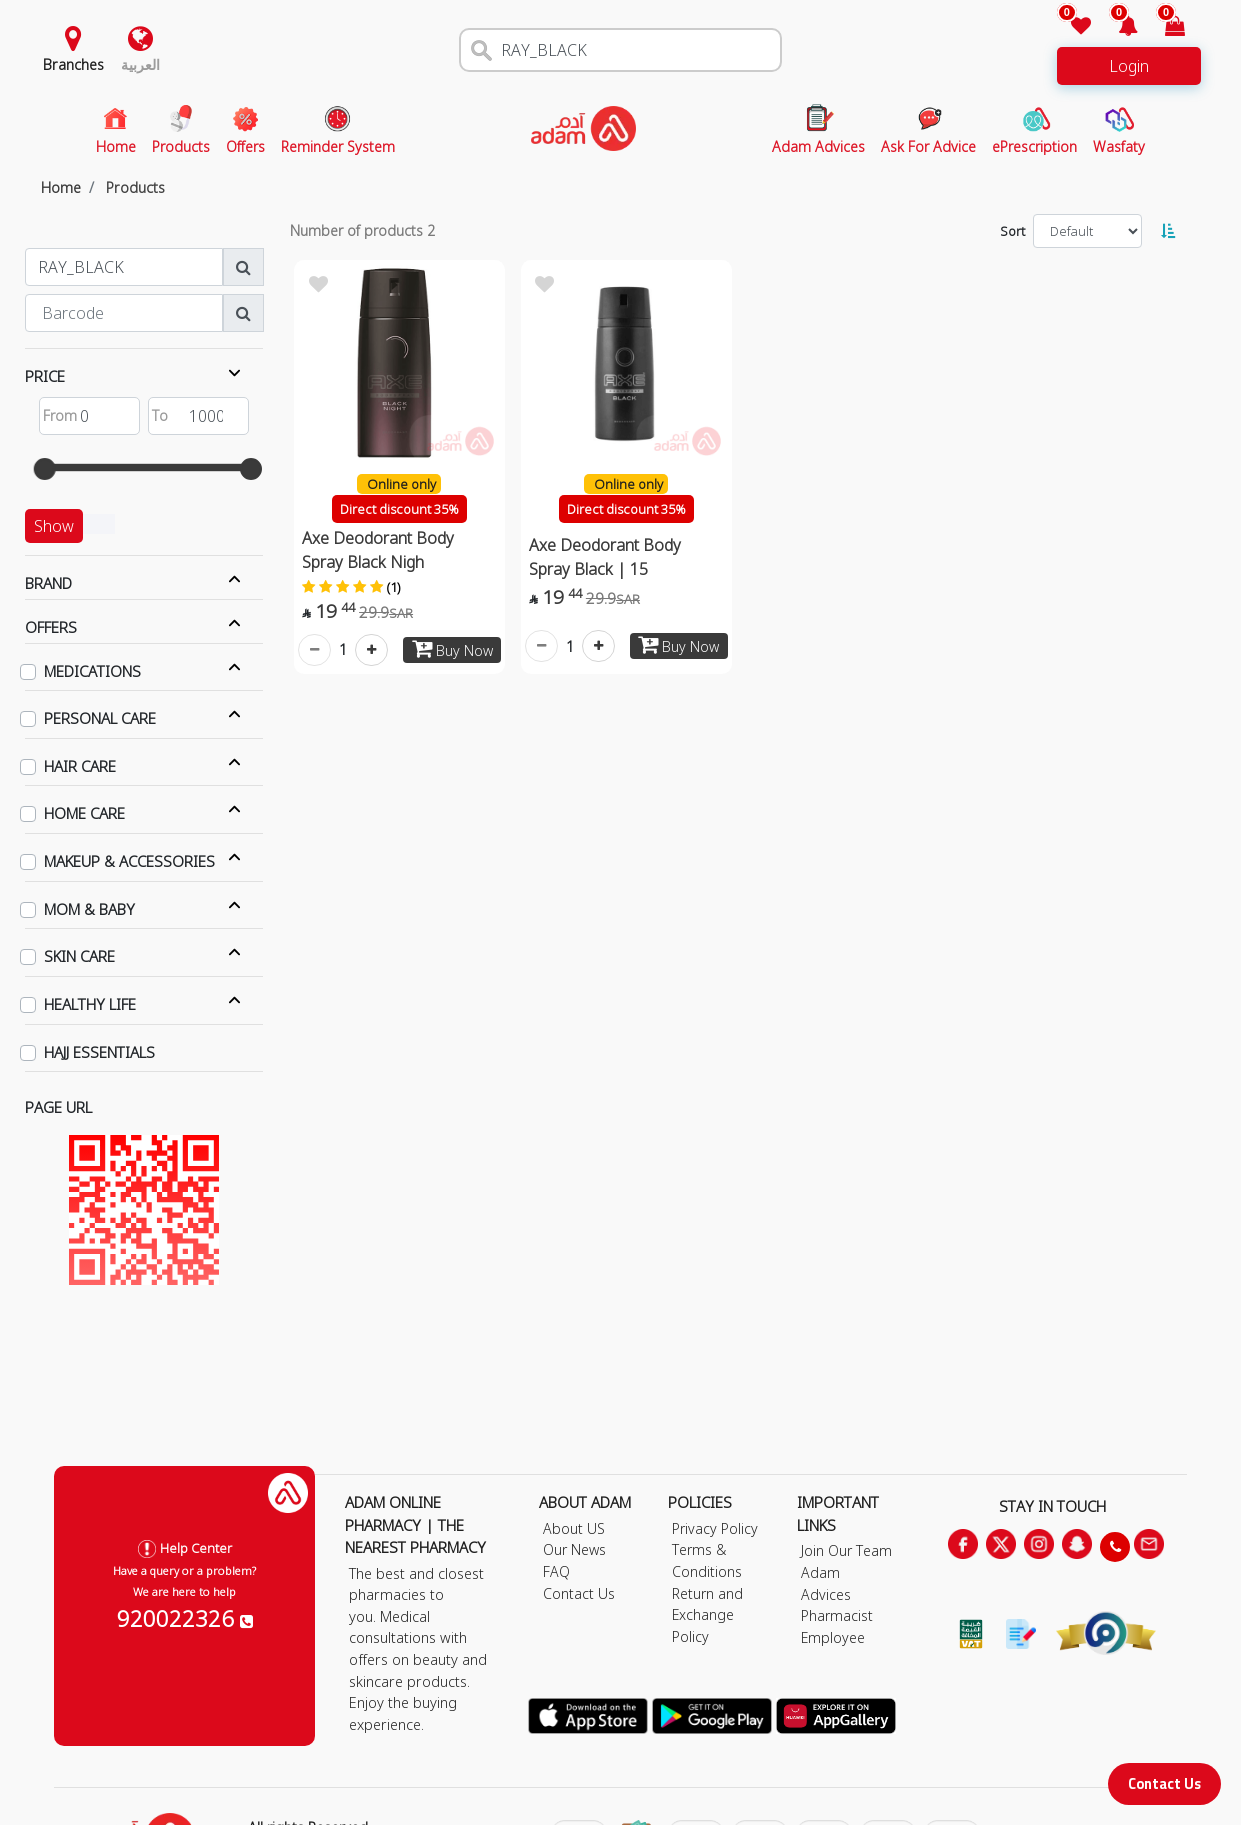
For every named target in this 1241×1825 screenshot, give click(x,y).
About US (574, 1528)
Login (1129, 66)
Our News (574, 1549)
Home (61, 187)
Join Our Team (846, 1550)
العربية (140, 64)
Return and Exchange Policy (707, 1615)
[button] (1116, 27)
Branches (73, 64)
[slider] (45, 469)
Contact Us (1164, 1783)
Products (135, 187)
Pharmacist (837, 1615)
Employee (833, 1637)
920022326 (185, 1618)
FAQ (556, 1571)
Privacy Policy (715, 1528)
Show (54, 526)
